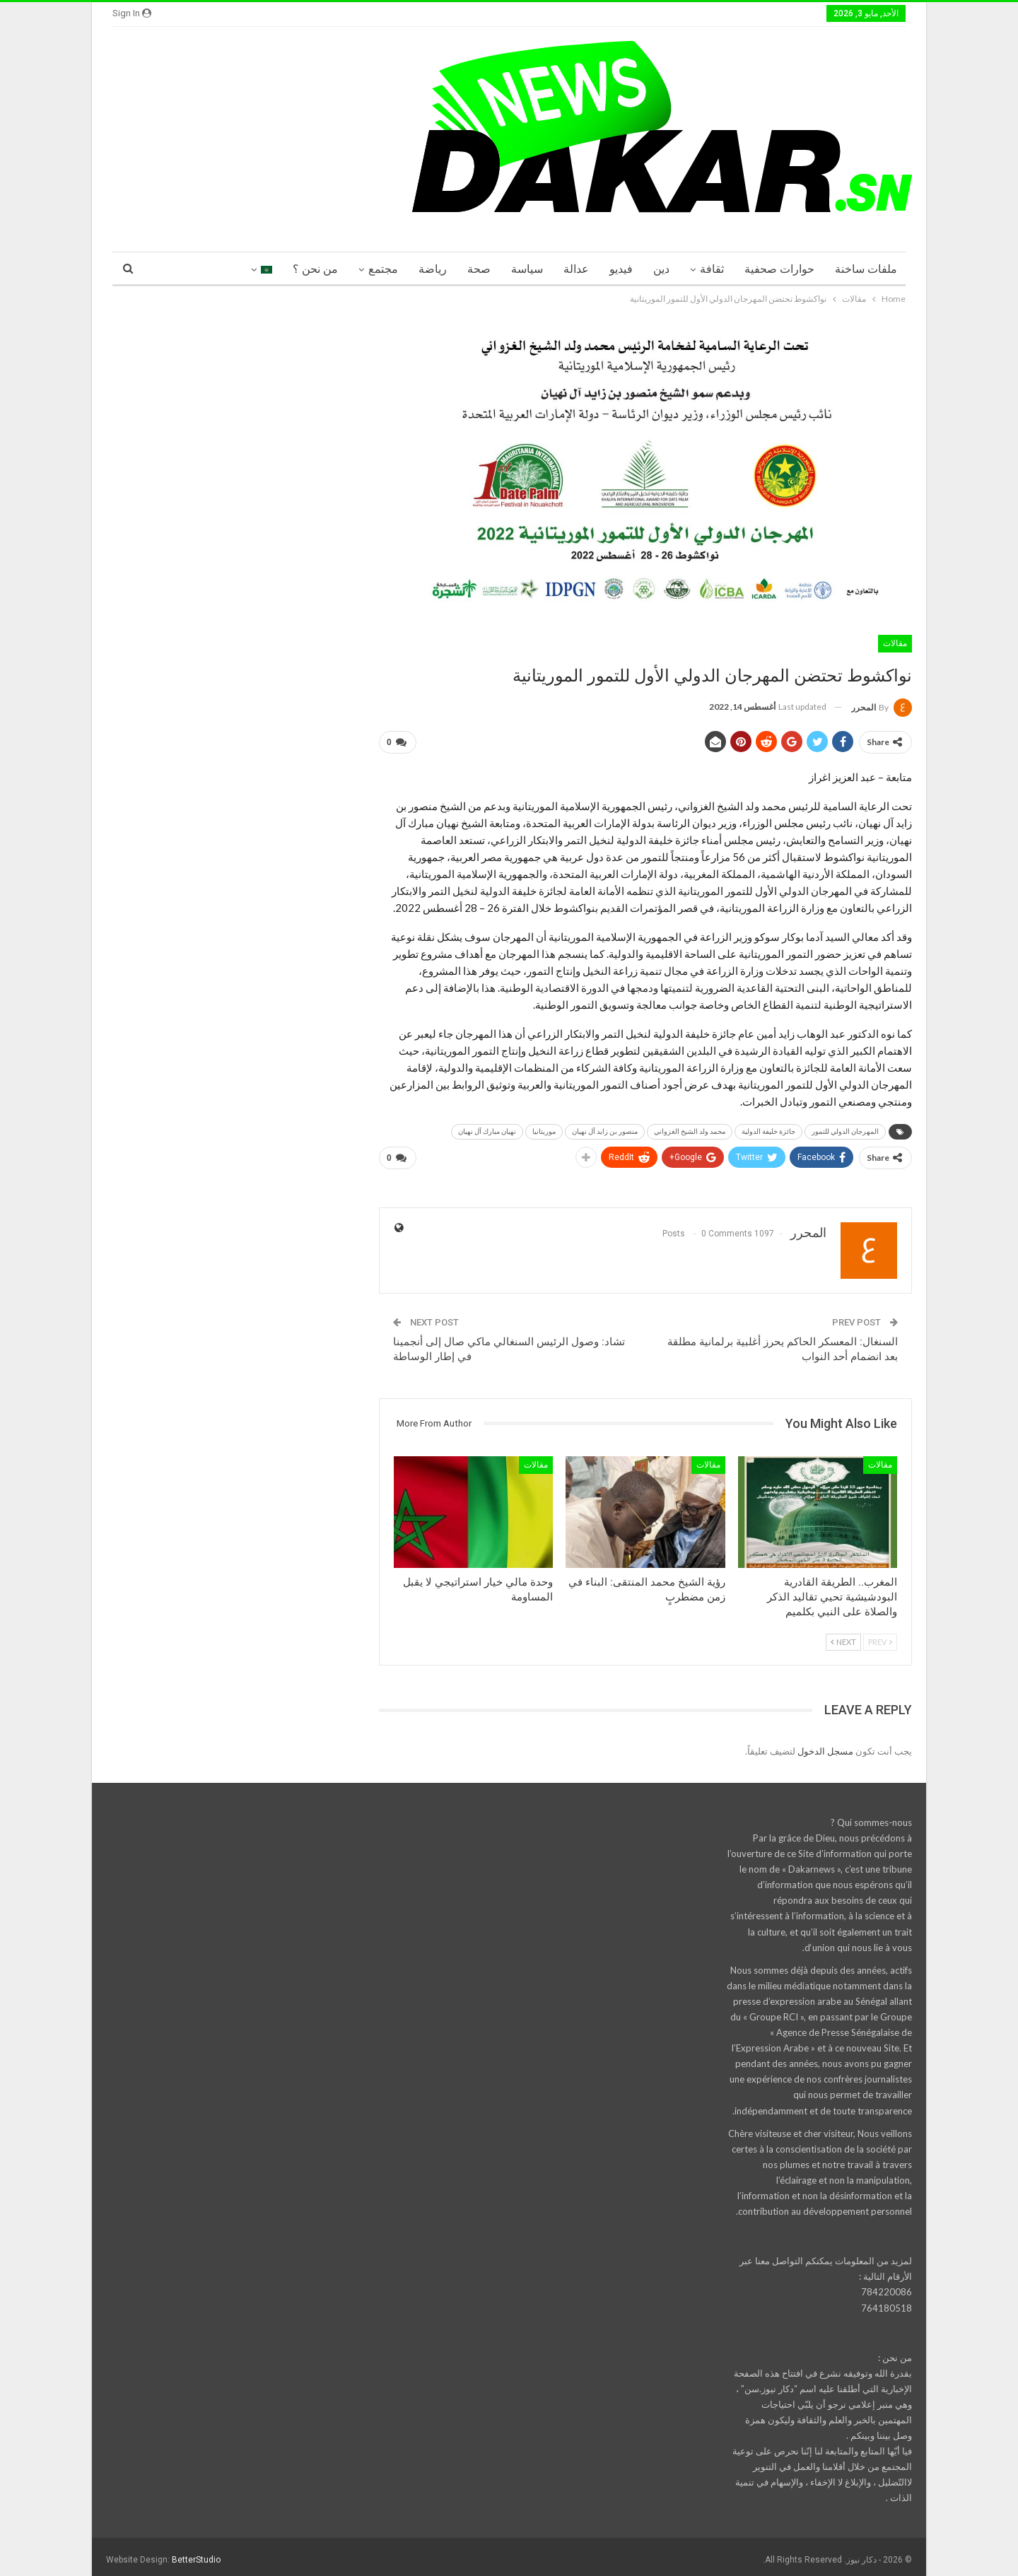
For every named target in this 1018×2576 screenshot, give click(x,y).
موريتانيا (544, 1128)
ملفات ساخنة (866, 269)
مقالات (895, 643)
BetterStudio (196, 2554)
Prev (880, 1636)
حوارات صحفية (779, 269)
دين (661, 269)
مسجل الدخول (825, 1745)
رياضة (433, 269)
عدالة (576, 269)
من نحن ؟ (315, 269)
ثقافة (712, 269)
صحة (479, 269)
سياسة (527, 269)
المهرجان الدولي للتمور (845, 1128)
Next (843, 1636)
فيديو (621, 269)
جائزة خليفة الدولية (768, 1128)
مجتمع (383, 269)
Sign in (131, 13)
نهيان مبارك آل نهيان (487, 1128)
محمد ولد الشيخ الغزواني (689, 1128)
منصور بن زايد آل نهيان (605, 1128)
